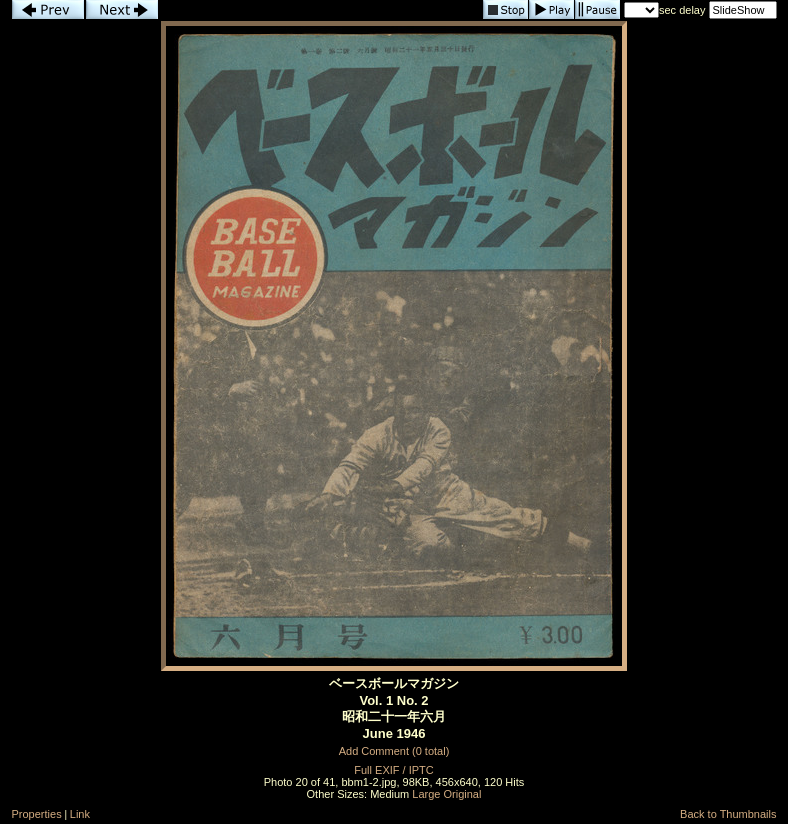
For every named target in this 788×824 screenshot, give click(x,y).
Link (80, 814)
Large (426, 794)
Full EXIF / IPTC (393, 770)
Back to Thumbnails (728, 814)
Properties (37, 814)
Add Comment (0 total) (394, 751)
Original (463, 794)
